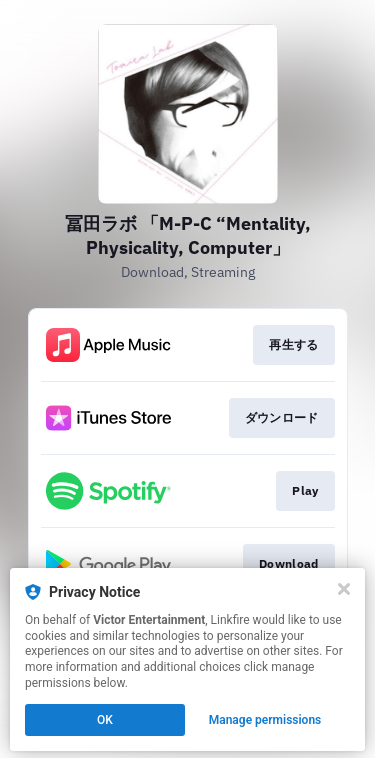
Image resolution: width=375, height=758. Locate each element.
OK (105, 720)
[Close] (344, 589)
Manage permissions (265, 720)
